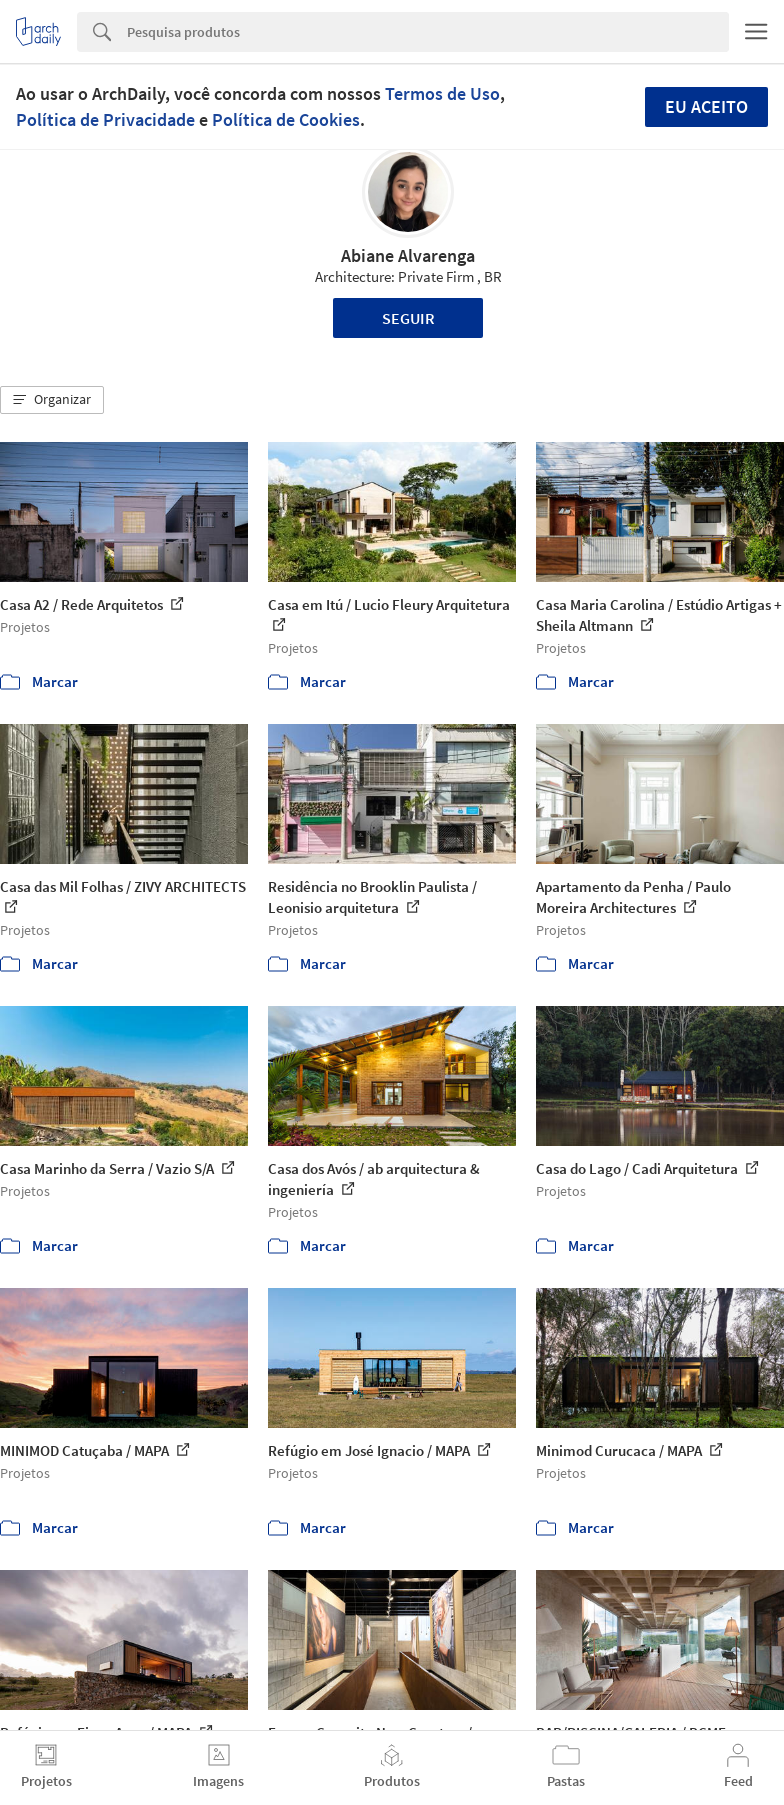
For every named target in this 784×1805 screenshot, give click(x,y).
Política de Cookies (286, 119)
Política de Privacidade (105, 119)
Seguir (408, 318)
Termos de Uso (442, 93)
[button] (52, 400)
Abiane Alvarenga (408, 255)
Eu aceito (706, 106)
